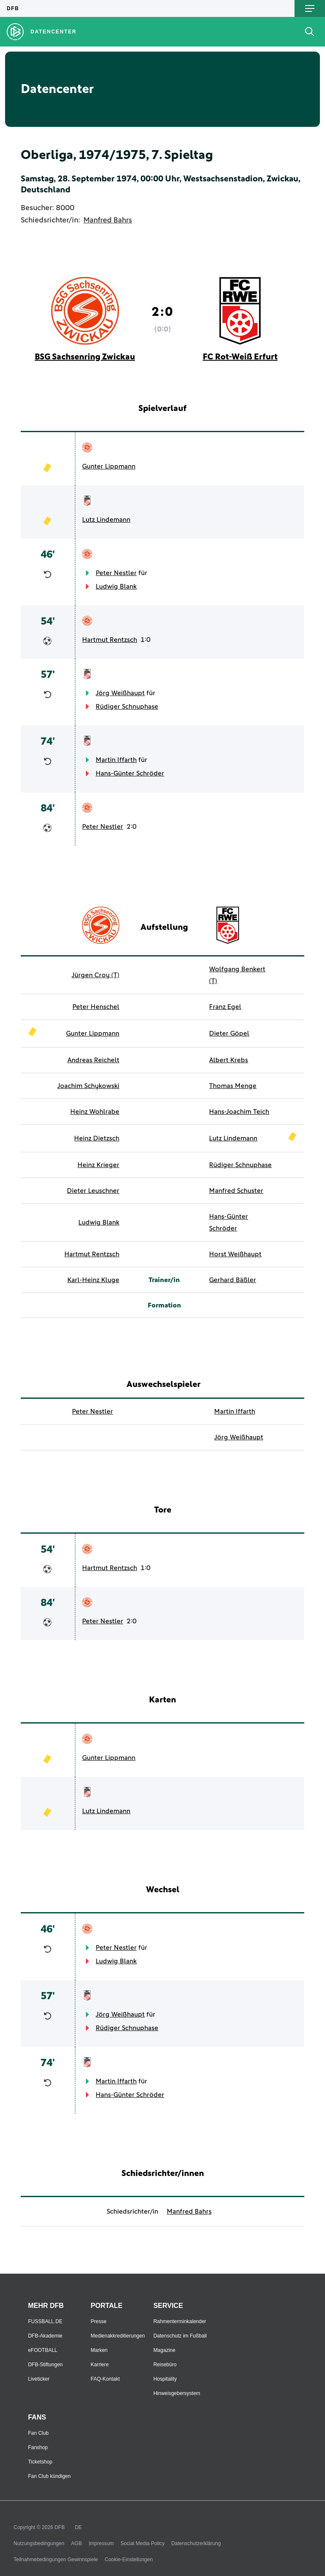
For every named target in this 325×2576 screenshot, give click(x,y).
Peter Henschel (95, 1006)
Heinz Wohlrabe (94, 1111)
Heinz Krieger (98, 1165)
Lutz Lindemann (106, 519)
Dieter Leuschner (93, 1190)
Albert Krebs (228, 1060)
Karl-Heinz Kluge (93, 1280)
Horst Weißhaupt (235, 1254)
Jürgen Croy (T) (95, 975)
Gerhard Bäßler (232, 1280)
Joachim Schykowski (88, 1085)
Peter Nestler (116, 573)
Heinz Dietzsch (96, 1138)
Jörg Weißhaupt (120, 693)
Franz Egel (225, 1006)
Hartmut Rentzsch (109, 639)
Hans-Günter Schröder (130, 773)
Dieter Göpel (229, 1033)
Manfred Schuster (236, 1190)
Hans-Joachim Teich (239, 1111)
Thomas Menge (232, 1085)
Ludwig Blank (116, 586)
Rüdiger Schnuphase (127, 706)
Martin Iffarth (116, 759)
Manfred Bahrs (107, 220)
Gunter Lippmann (108, 466)
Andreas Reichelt (93, 1060)
